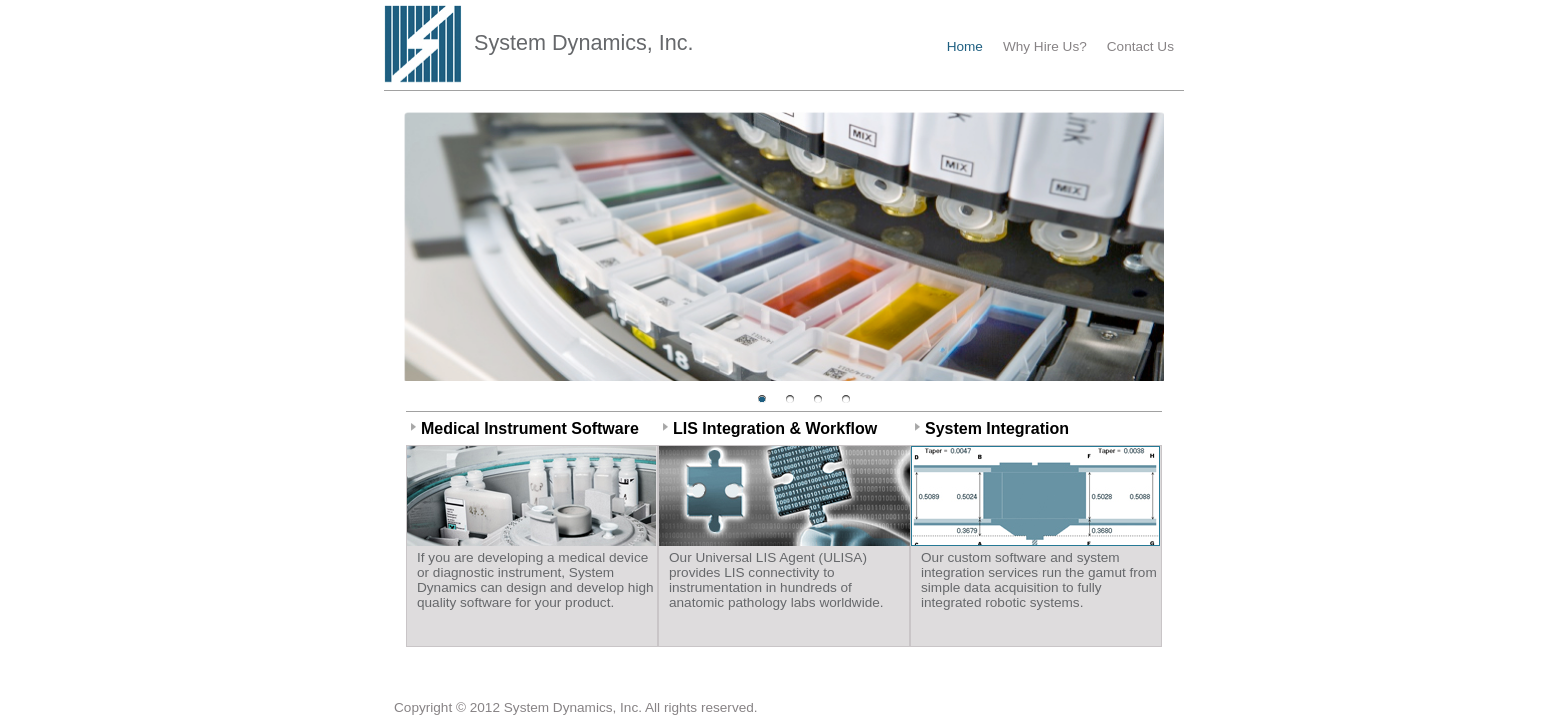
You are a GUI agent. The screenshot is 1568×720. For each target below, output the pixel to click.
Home (965, 46)
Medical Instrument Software (530, 428)
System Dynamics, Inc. (584, 42)
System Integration (997, 428)
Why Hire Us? (1045, 46)
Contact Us (1140, 46)
